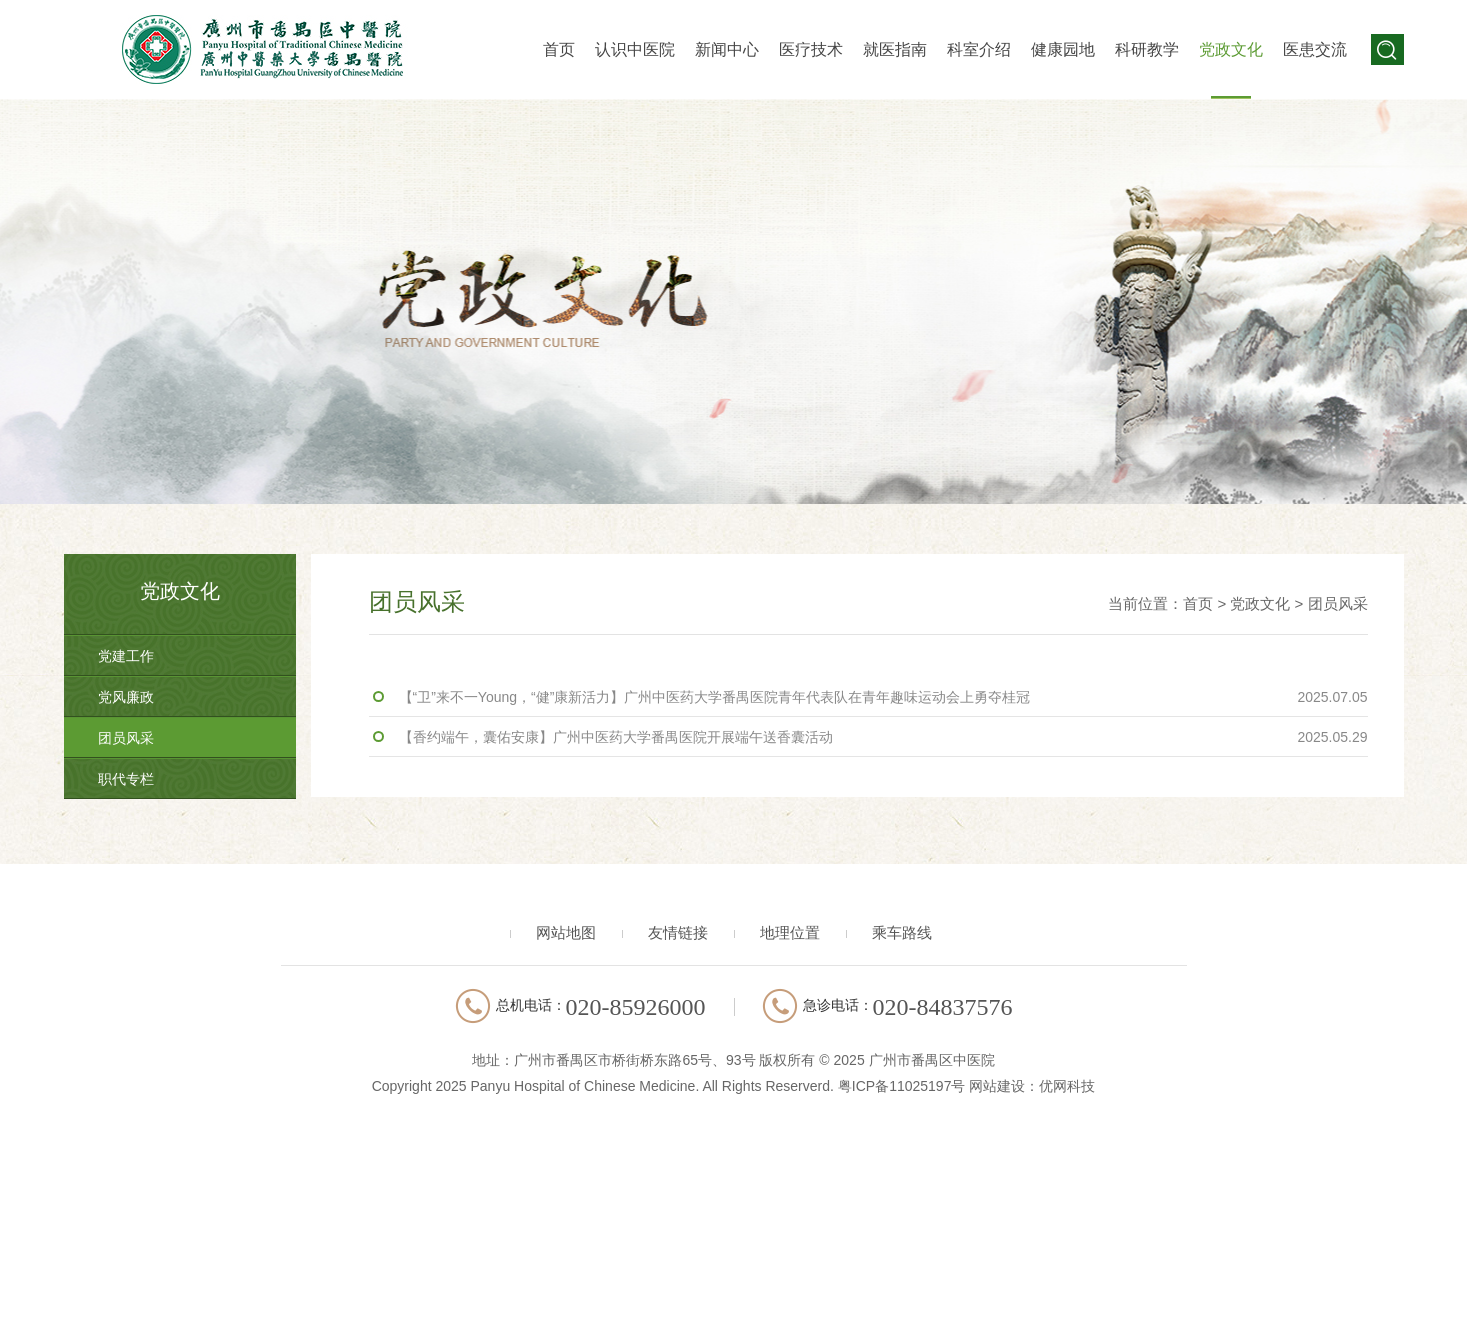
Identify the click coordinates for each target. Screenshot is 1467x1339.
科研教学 (1147, 49)
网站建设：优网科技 (1032, 1086)
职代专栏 (126, 779)
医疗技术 (811, 49)
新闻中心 (727, 49)
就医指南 (895, 49)
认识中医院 (635, 49)
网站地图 (566, 932)
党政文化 (1231, 49)
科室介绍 (979, 49)
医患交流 (1315, 49)
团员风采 (126, 738)
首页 (559, 49)
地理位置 (790, 932)
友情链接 (678, 932)
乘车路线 (902, 932)
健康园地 (1063, 49)
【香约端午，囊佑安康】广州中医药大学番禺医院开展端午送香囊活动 (883, 737)
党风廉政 (126, 697)
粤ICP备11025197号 (902, 1086)
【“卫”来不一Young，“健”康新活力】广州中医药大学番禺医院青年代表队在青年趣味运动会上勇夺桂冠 (883, 697)
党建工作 (126, 656)
